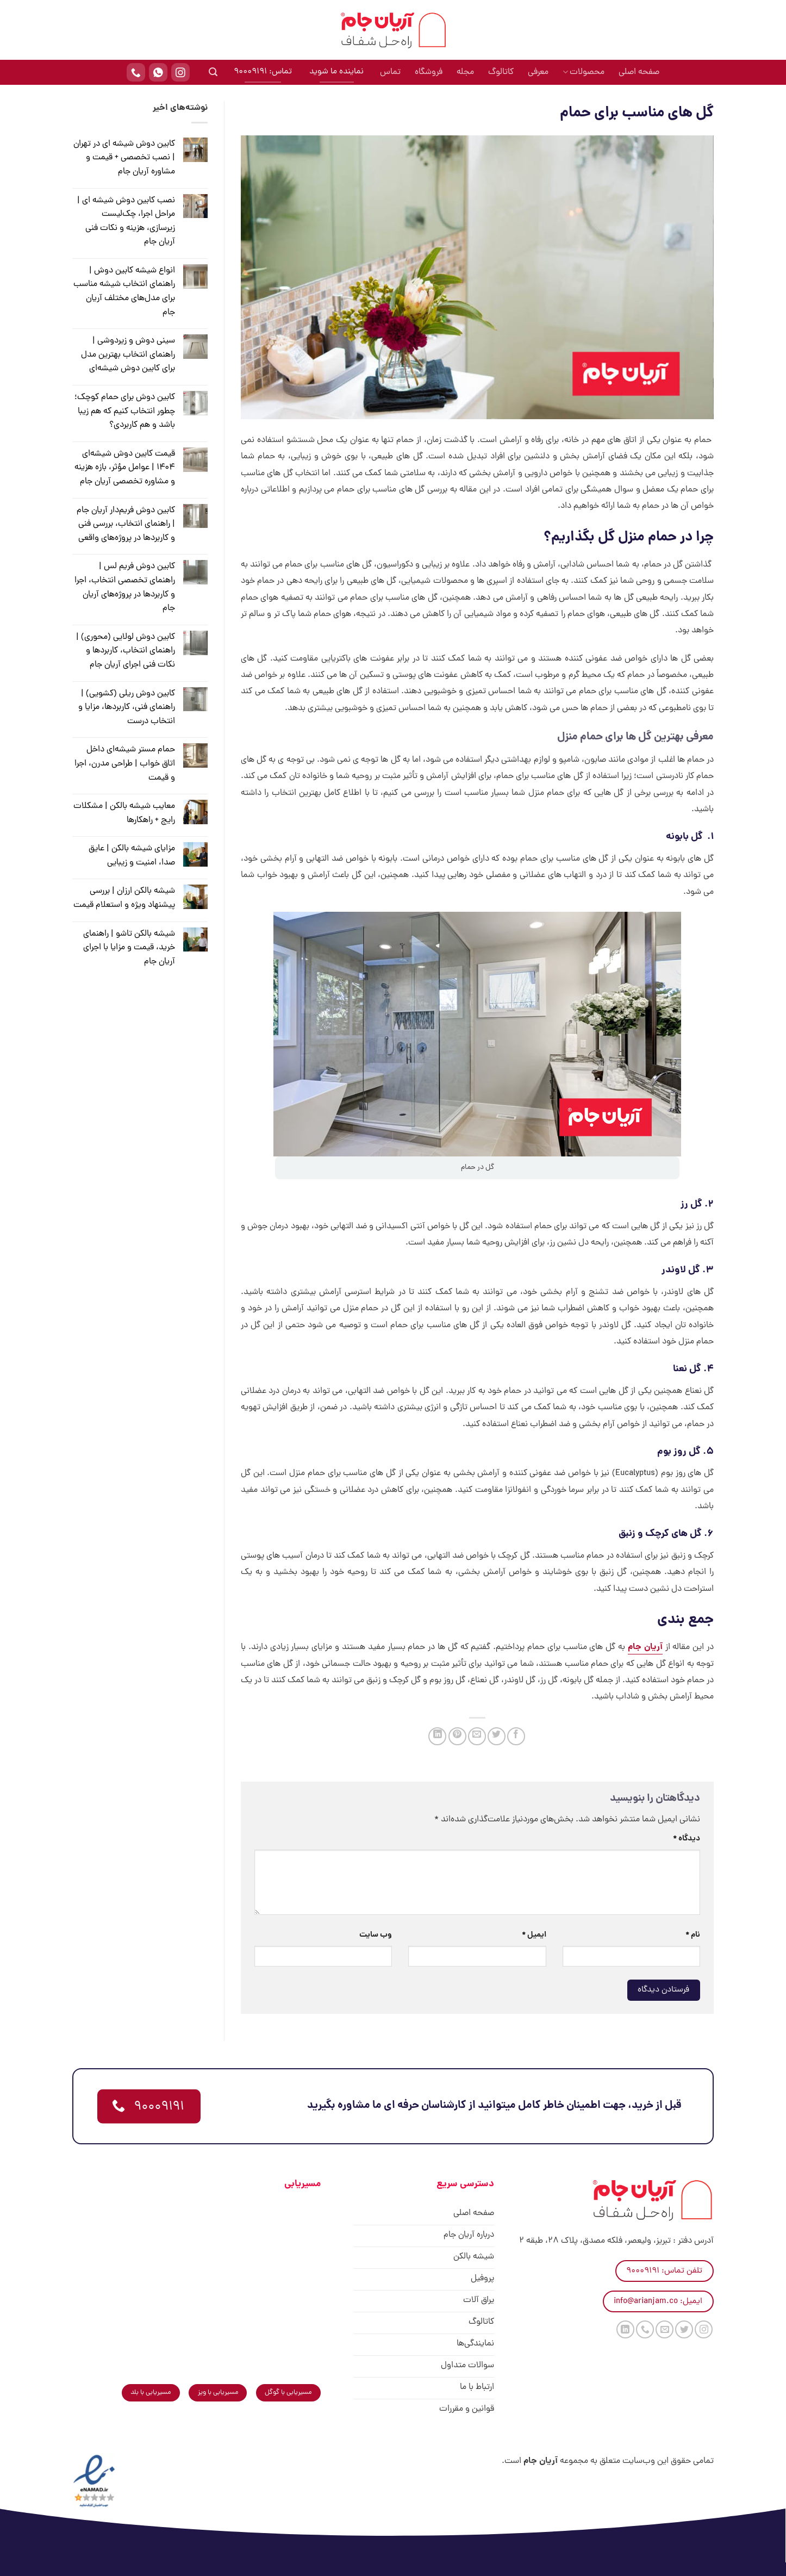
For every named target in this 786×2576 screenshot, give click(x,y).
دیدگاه (686, 1839)
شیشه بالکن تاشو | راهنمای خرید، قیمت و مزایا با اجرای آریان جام (129, 948)
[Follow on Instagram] (704, 2329)
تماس (390, 72)
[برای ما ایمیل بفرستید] (664, 2329)
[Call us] (645, 2329)
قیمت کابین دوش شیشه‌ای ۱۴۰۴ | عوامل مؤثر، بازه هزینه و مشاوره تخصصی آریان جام (124, 467)
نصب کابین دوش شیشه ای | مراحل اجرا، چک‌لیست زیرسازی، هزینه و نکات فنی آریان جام (126, 221)
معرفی (538, 72)
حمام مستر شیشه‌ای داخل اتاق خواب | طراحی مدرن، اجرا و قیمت (124, 763)
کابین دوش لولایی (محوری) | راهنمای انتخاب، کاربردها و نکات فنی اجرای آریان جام (125, 651)
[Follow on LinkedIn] (625, 2329)
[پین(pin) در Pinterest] (457, 1736)
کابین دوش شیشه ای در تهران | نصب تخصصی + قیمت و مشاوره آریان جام (124, 158)
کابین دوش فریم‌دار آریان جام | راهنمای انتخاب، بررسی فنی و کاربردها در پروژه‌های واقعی (126, 524)
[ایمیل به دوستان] (477, 1736)
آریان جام (645, 1647)
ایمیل (534, 1935)
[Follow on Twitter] (684, 2329)
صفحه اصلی (639, 72)
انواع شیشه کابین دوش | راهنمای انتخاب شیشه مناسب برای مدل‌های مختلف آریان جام (124, 291)
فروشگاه (428, 72)
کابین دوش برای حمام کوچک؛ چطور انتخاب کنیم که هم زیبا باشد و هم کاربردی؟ (124, 411)
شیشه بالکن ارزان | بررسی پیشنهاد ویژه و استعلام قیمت (124, 898)
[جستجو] (213, 72)
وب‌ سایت (375, 1935)
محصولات (583, 72)
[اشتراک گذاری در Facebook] (516, 1736)
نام (692, 1935)
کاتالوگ (501, 72)
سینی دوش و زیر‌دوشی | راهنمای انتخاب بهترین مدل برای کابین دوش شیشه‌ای (128, 354)
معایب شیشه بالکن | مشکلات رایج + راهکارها (124, 813)
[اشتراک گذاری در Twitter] (497, 1736)
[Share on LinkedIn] (437, 1736)
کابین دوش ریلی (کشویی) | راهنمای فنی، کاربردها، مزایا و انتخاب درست (126, 707)
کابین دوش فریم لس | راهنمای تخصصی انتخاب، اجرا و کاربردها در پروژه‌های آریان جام (124, 587)
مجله (465, 72)
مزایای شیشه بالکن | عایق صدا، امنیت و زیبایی (132, 855)
